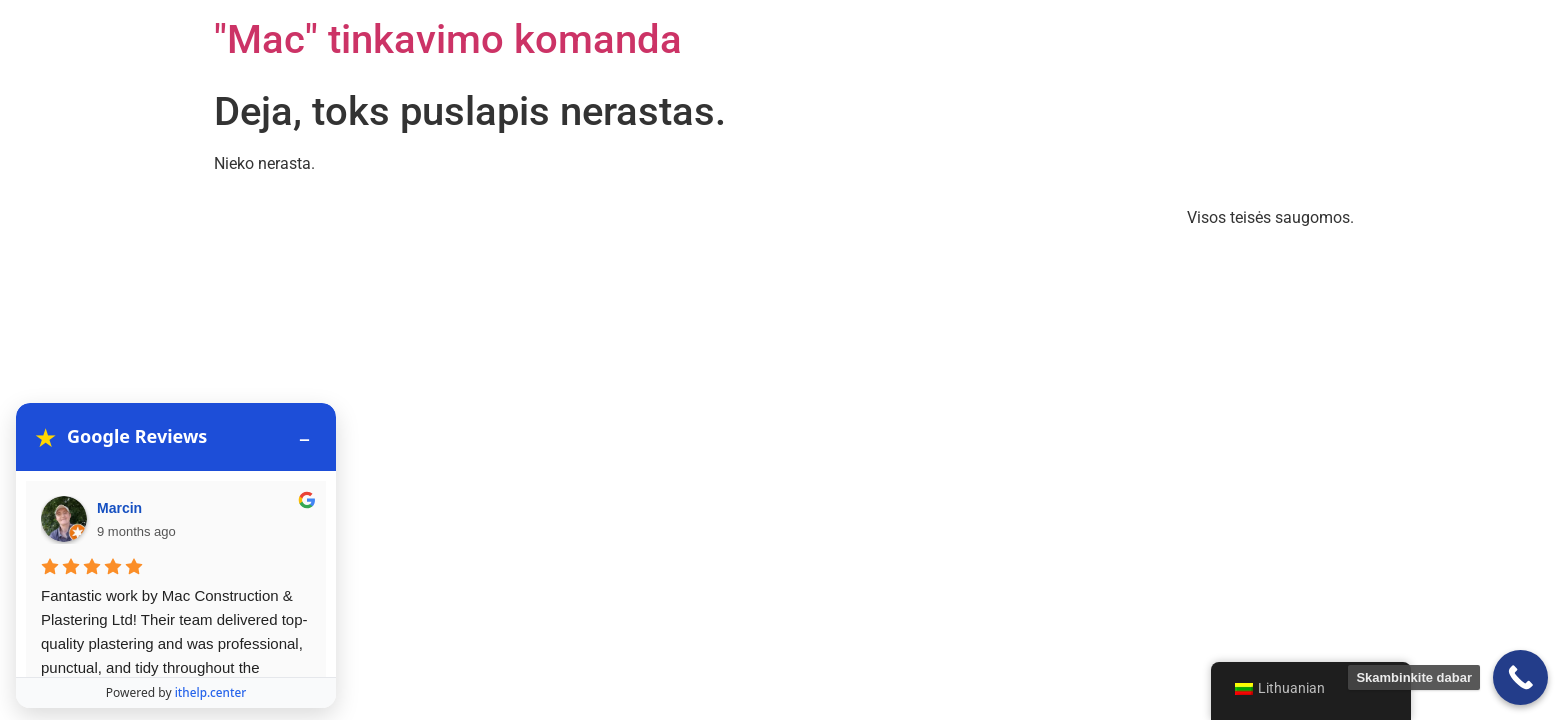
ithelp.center (210, 688)
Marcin (119, 425)
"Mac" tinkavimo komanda (448, 39)
